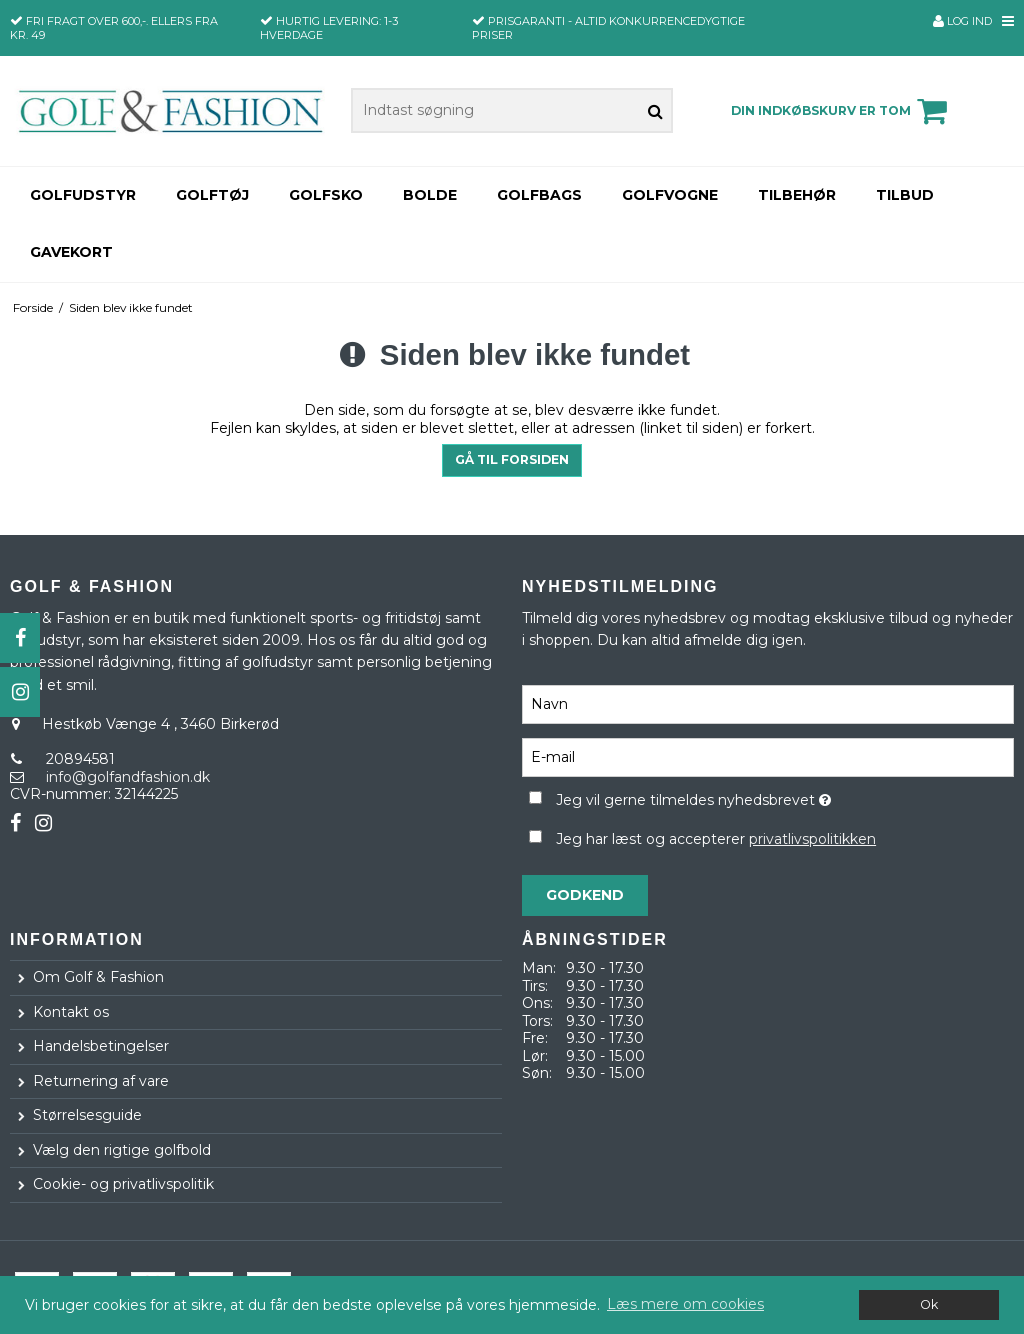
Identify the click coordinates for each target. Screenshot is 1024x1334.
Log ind (962, 21)
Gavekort (71, 252)
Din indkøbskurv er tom (842, 111)
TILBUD (905, 195)
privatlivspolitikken (812, 839)
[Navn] (768, 704)
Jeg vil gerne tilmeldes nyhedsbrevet (742, 796)
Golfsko (326, 195)
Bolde (430, 195)
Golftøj (212, 195)
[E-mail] (768, 757)
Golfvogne (670, 195)
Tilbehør (797, 195)
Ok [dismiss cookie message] (929, 1304)
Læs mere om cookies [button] (685, 1304)
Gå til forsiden (512, 459)
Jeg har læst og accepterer (716, 839)
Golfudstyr (83, 195)
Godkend (585, 895)
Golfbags (539, 195)
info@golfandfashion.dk (128, 777)
